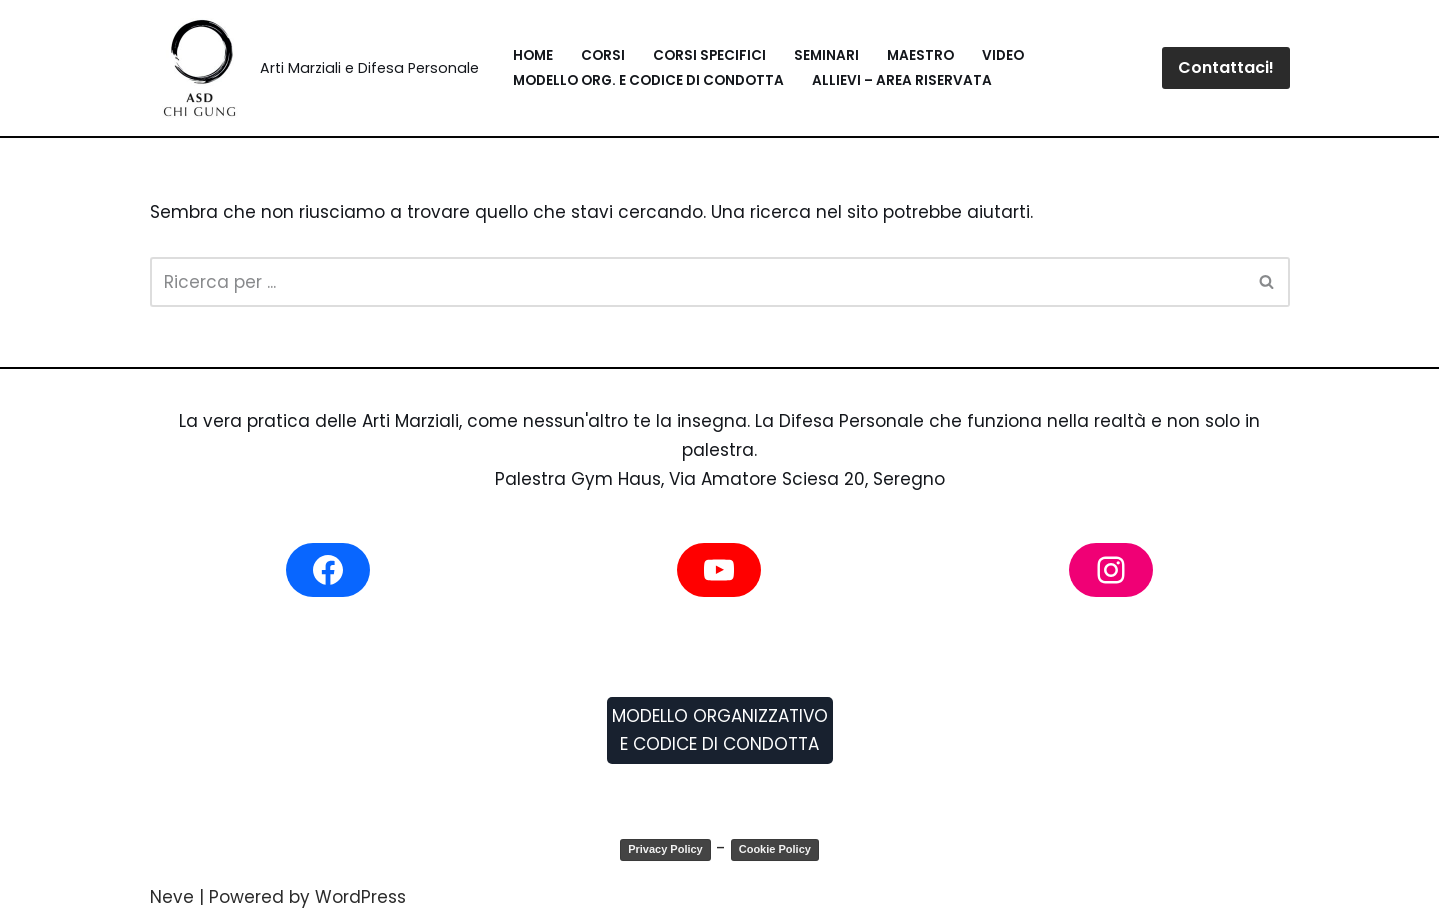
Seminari (826, 55)
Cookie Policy (775, 849)
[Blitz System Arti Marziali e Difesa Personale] (314, 68)
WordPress (360, 897)
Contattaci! (1226, 67)
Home (533, 55)
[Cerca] (697, 282)
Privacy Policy (665, 849)
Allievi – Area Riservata (902, 80)
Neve (172, 897)
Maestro (920, 55)
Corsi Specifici (709, 55)
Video (1003, 55)
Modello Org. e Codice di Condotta (648, 80)
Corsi (603, 55)
